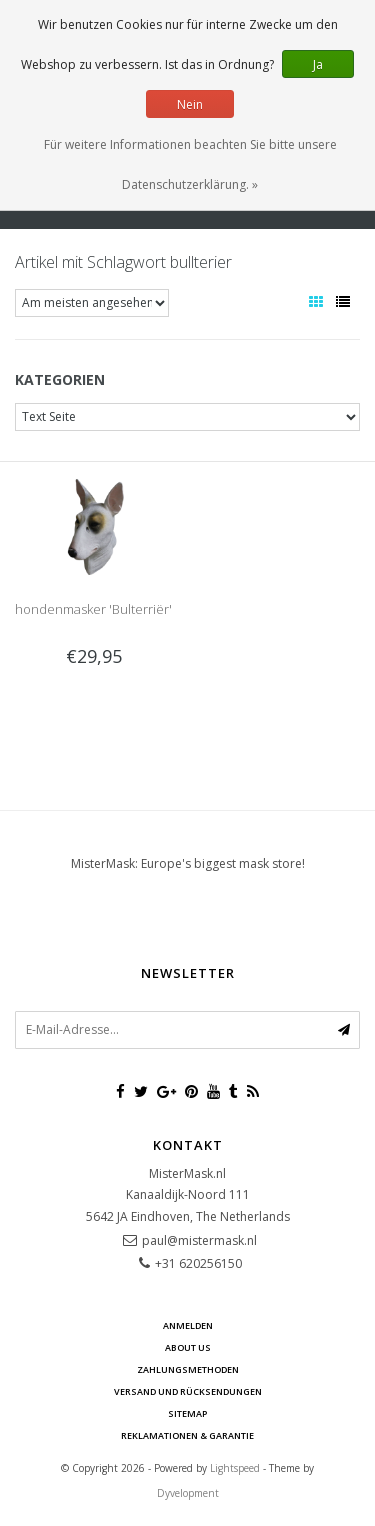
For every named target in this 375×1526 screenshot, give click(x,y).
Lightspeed (235, 1468)
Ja (318, 64)
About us (188, 1347)
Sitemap (187, 1413)
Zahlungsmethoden (188, 1369)
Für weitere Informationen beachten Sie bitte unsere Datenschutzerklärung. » (190, 164)
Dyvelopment (188, 1493)
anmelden (188, 1325)
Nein (190, 104)
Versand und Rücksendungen (188, 1391)
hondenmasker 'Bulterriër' (93, 609)
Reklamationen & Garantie (187, 1435)
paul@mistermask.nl (199, 1240)
